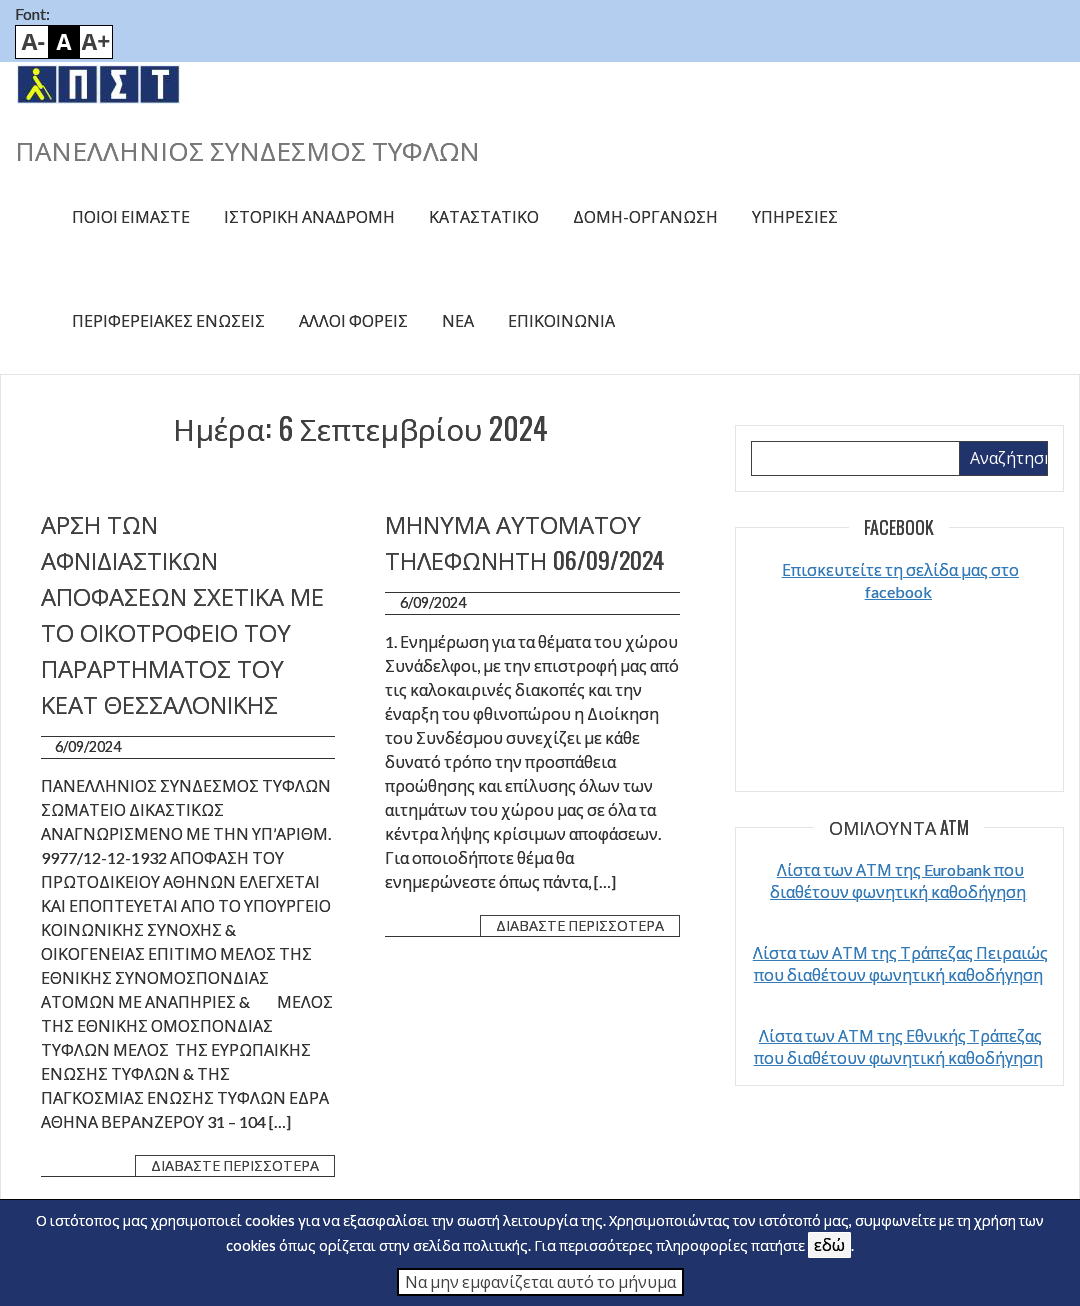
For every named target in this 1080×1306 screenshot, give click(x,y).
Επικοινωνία (561, 320)
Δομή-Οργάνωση (645, 216)
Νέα (458, 320)
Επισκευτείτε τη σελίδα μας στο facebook (900, 580)
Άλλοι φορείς (353, 320)
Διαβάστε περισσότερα (235, 1165)
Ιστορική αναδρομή (309, 216)
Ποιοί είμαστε (131, 216)
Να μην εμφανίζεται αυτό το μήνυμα (540, 1281)
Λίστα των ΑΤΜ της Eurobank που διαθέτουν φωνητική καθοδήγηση (898, 880)
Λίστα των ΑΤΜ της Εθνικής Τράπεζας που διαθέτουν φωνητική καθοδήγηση (898, 1046)
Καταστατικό (484, 216)
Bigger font (96, 42)
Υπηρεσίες (795, 216)
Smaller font (32, 42)
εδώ (829, 1244)
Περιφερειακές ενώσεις (168, 320)
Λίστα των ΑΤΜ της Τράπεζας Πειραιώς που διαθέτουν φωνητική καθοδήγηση (900, 963)
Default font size (64, 42)
